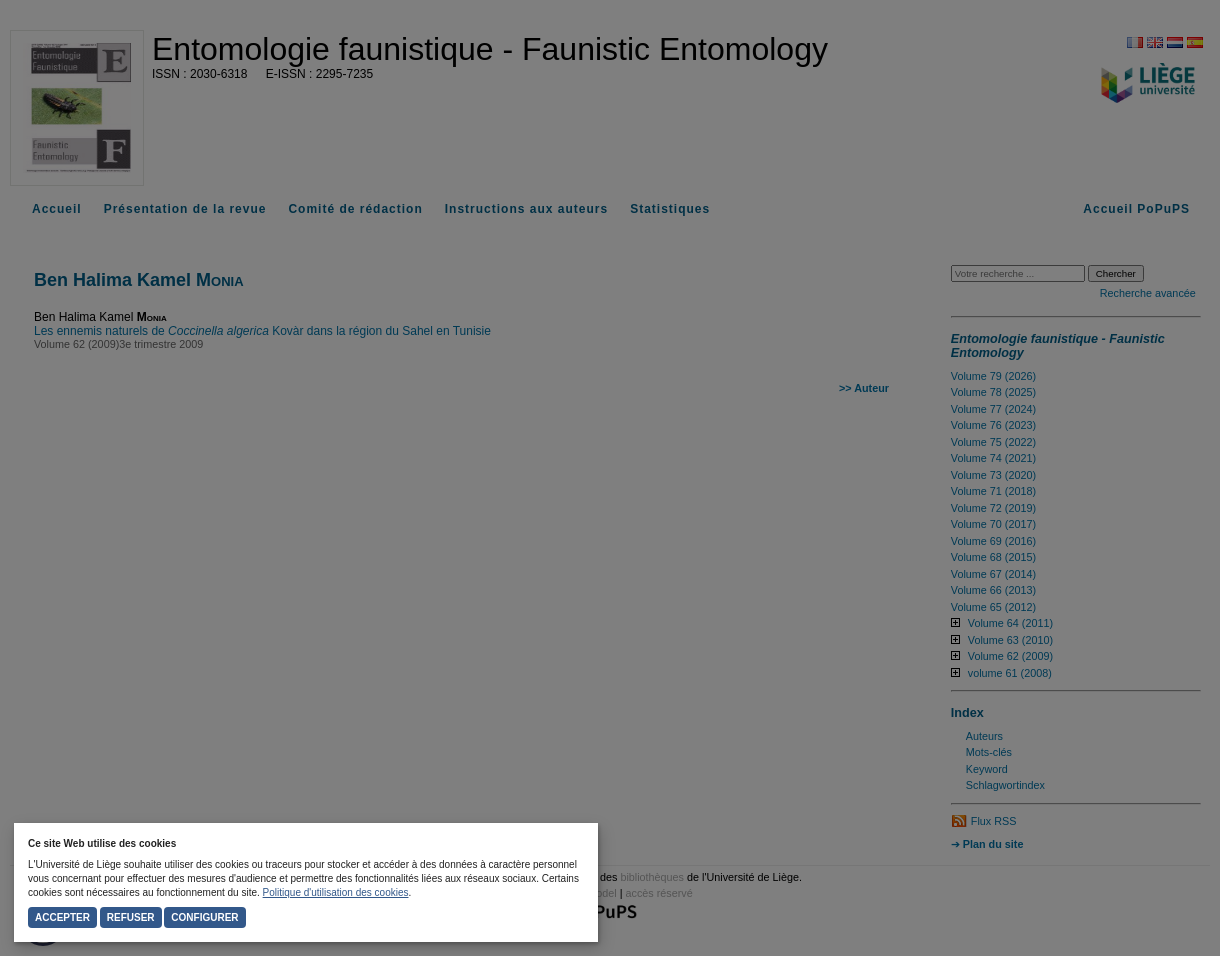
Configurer (204, 917)
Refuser (131, 917)
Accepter (62, 917)
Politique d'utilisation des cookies (336, 892)
